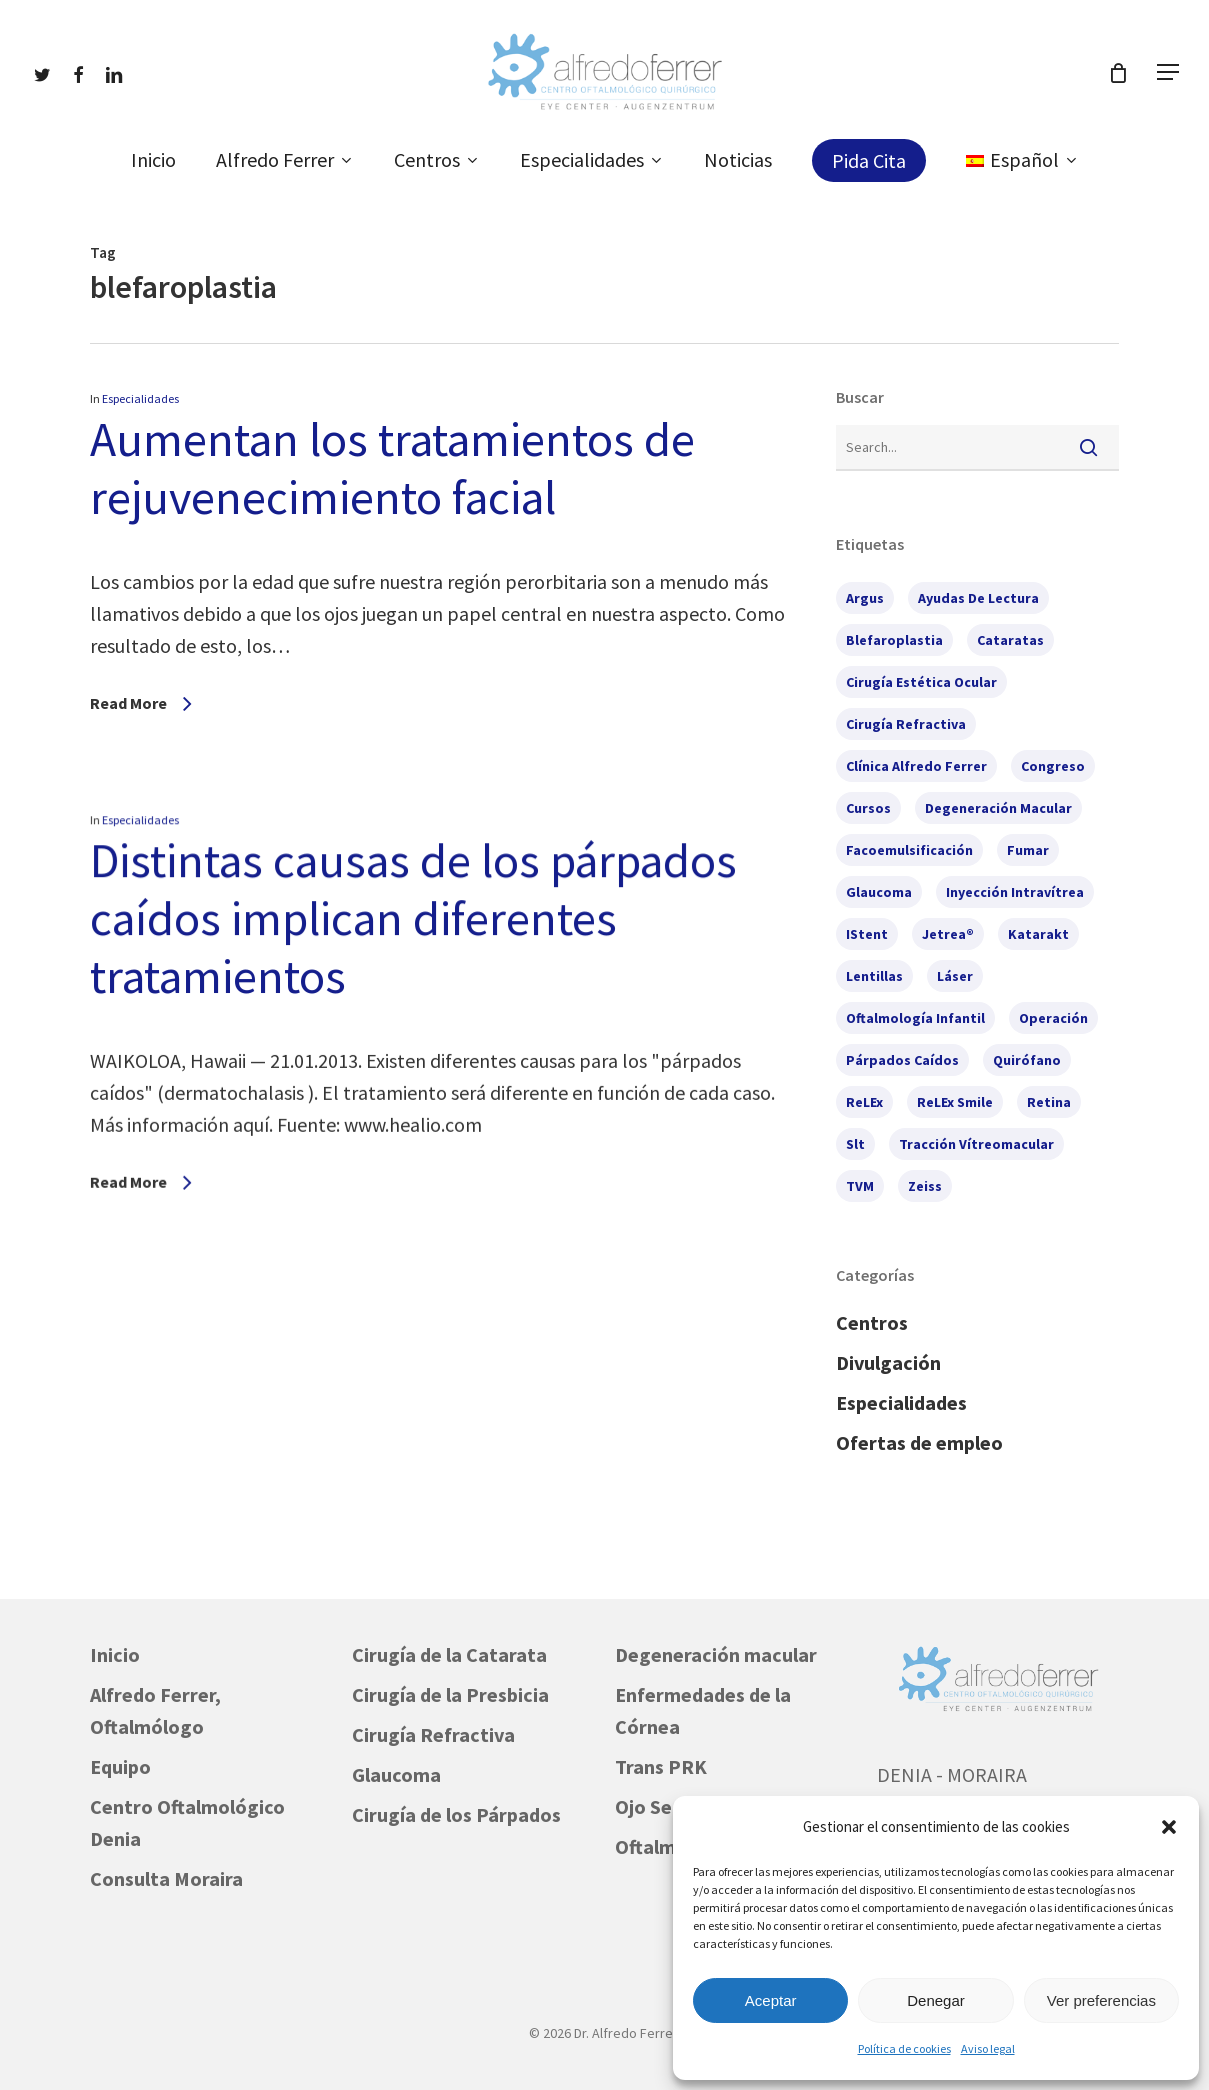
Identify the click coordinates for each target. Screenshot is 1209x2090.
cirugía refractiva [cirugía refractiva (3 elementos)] (906, 724)
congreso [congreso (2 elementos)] (1053, 766)
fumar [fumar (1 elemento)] (1028, 850)
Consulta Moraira (166, 1878)
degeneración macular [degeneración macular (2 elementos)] (998, 808)
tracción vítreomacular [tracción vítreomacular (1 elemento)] (976, 1144)
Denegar (936, 2000)
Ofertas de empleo (919, 1442)
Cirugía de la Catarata (449, 1654)
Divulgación (888, 1362)
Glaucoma (396, 1774)
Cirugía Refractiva (433, 1734)
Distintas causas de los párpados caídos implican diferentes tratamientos (412, 1131)
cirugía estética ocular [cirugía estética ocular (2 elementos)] (921, 682)
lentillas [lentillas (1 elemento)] (874, 976)
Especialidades (140, 398)
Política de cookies (904, 2048)
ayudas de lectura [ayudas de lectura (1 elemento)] (978, 598)
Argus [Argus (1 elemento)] (865, 598)
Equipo (120, 1766)
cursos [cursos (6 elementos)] (868, 808)
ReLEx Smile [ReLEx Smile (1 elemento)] (955, 1102)
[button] (1169, 1827)
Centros (872, 1322)
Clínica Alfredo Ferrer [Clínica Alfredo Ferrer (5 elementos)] (916, 766)
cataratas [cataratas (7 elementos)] (1010, 640)
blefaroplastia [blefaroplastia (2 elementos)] (894, 640)
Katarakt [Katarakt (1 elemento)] (1038, 934)
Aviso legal (988, 2048)
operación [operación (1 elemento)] (1053, 1018)
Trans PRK (661, 1766)
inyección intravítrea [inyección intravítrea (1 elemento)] (1015, 892)
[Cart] (1118, 73)
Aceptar (771, 2000)
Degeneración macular (716, 1654)
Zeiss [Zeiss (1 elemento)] (925, 1186)
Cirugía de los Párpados (456, 1814)
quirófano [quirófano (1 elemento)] (1027, 1060)
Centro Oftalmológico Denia (187, 1822)
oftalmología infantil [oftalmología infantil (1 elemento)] (915, 1018)
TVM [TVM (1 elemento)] (860, 1186)
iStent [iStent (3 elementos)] (867, 934)
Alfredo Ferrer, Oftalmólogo (155, 1710)
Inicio (115, 1654)
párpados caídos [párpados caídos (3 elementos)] (902, 1060)
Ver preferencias (1101, 2000)
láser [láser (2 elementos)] (955, 976)
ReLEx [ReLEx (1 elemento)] (864, 1102)
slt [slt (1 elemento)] (855, 1144)
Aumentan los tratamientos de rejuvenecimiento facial (392, 468)
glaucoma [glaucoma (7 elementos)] (879, 892)
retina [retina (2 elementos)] (1049, 1102)
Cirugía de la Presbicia (450, 1694)
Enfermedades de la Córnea (703, 1710)
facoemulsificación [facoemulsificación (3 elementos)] (909, 850)
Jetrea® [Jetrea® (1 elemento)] (948, 934)
